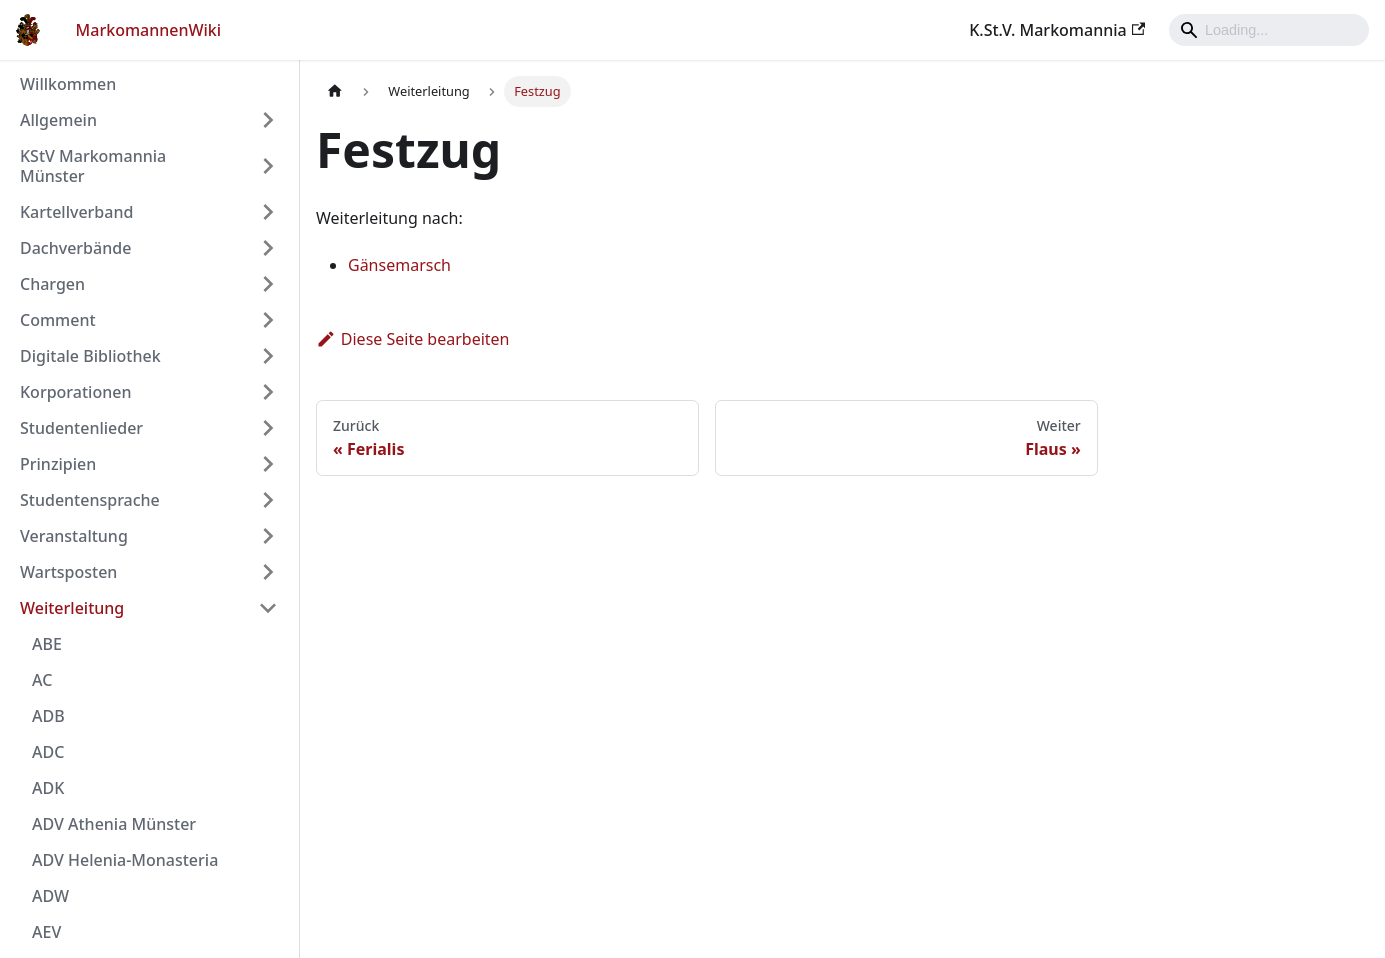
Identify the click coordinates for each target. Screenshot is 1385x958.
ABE (47, 644)
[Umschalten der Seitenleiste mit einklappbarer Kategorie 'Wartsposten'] (268, 572)
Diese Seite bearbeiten (413, 339)
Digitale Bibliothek (90, 356)
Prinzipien (58, 464)
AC (42, 680)
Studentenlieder (81, 428)
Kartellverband (76, 212)
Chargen (52, 284)
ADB (48, 716)
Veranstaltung (74, 536)
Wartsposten (68, 572)
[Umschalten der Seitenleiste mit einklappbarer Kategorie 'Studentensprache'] (268, 500)
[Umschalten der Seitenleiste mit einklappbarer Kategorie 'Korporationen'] (268, 392)
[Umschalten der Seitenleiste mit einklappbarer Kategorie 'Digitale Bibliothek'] (268, 356)
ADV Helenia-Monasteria (125, 860)
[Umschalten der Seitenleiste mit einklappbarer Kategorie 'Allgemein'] (268, 120)
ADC (48, 752)
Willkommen (68, 84)
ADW (50, 896)
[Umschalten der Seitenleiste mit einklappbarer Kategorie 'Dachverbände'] (268, 248)
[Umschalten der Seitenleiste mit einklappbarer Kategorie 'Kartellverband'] (268, 212)
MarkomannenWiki (149, 30)
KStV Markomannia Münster (93, 166)
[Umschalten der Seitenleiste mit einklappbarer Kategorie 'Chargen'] (268, 284)
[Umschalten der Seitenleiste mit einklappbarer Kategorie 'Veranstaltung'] (268, 536)
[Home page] (335, 91)
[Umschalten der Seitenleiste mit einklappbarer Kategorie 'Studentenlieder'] (268, 428)
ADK (48, 788)
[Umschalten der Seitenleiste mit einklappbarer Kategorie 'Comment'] (268, 320)
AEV (46, 932)
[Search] (1269, 30)
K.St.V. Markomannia (1057, 30)
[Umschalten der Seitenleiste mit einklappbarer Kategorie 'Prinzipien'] (268, 464)
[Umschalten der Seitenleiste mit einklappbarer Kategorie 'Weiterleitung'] (268, 608)
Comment (58, 320)
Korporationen (75, 392)
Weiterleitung (72, 608)
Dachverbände (75, 248)
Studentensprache (90, 500)
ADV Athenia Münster (114, 824)
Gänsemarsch (399, 265)
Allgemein (58, 120)
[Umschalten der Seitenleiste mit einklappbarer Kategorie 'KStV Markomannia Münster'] (268, 166)
